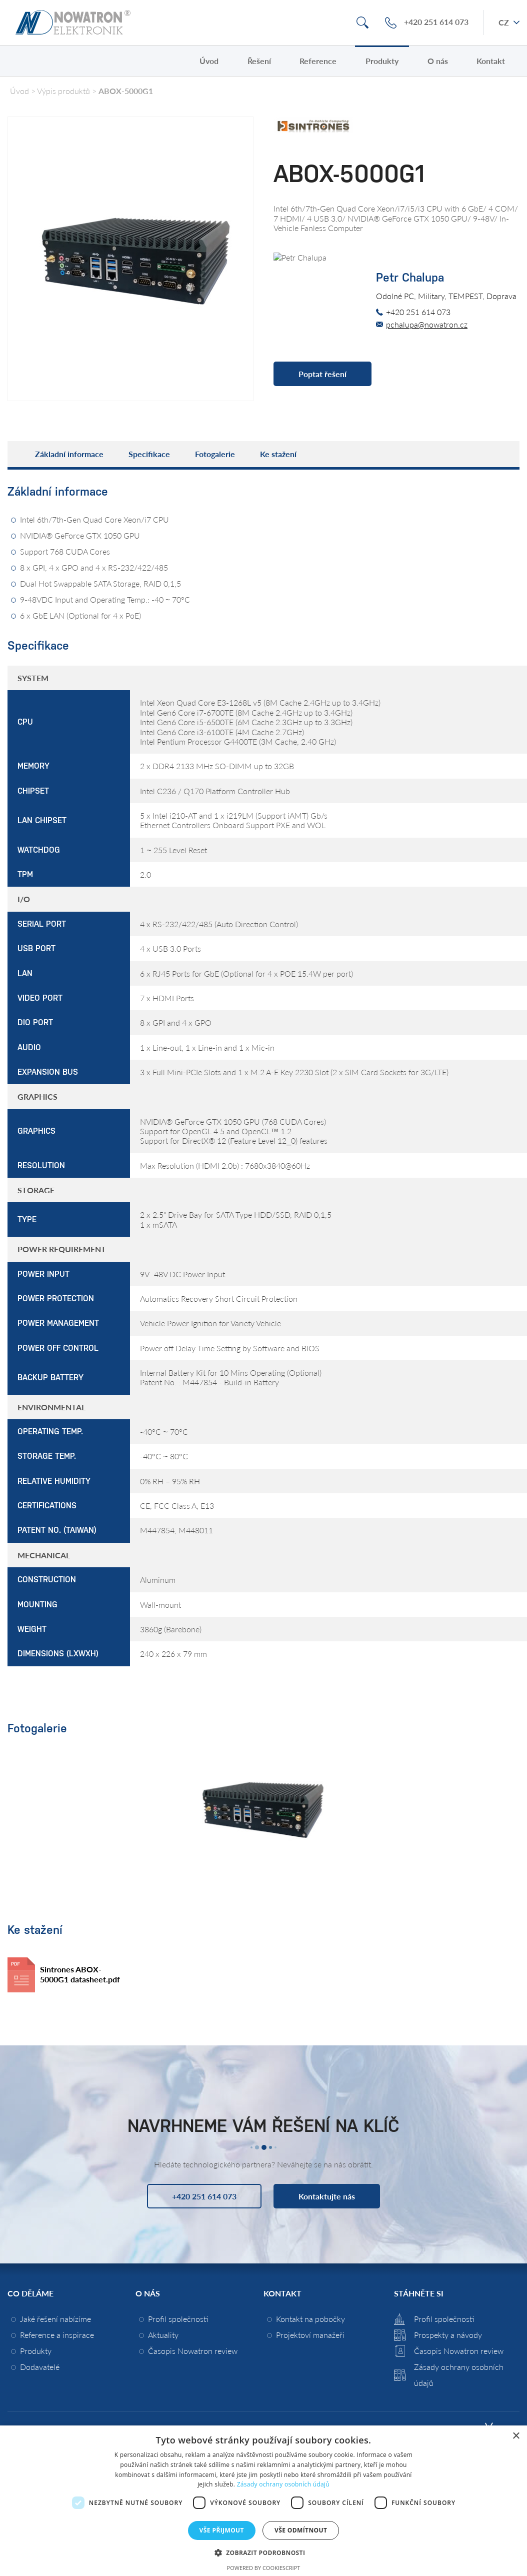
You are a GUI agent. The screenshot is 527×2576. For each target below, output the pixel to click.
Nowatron (73, 22)
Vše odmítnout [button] (300, 2530)
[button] (264, 2552)
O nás (438, 61)
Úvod (209, 61)
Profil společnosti (178, 2318)
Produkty (382, 61)
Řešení (259, 61)
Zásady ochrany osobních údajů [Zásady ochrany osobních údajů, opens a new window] (283, 2484)
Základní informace (69, 454)
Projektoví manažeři (310, 2334)
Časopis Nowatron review (193, 2350)
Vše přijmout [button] (222, 2530)
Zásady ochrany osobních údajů (459, 2374)
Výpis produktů (63, 91)
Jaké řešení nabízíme (55, 2318)
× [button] (516, 2436)
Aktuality (163, 2334)
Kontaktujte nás (326, 2196)
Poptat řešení (322, 374)
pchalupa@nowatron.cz (427, 324)
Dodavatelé (40, 2366)
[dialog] (263, 2500)
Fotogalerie (215, 454)
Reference (318, 61)
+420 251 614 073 (436, 22)
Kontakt (490, 61)
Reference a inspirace (57, 2334)
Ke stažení (278, 454)
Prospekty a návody (448, 2334)
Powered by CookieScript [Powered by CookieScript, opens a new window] (263, 2567)
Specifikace (149, 454)
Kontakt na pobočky (310, 2318)
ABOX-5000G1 (125, 91)
